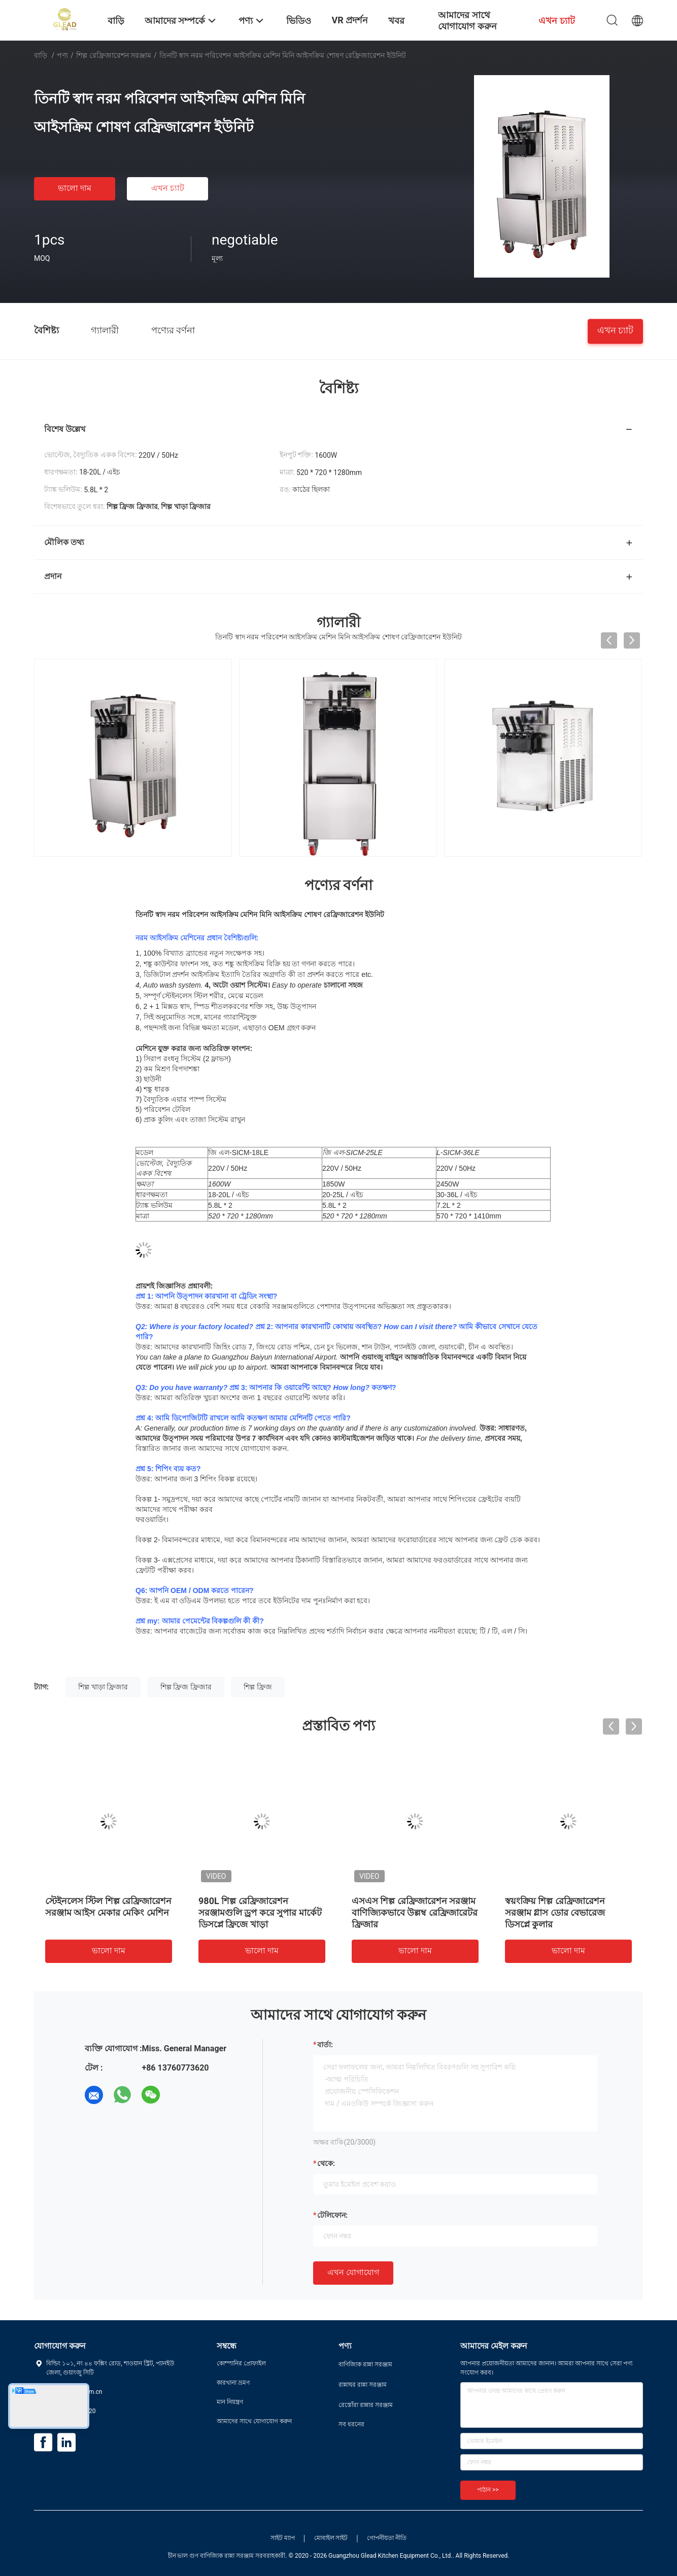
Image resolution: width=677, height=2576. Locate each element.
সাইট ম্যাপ (282, 2537)
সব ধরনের (351, 2424)
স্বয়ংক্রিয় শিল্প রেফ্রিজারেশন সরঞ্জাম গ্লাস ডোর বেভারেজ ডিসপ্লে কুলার (555, 1912)
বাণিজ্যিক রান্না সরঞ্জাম (365, 2364)
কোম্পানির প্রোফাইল (241, 2363)
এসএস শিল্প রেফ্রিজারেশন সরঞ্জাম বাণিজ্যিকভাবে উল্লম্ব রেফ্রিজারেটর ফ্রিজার (415, 1912)
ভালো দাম (74, 188)
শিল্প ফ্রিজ (258, 1687)
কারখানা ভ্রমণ (233, 2382)
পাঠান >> (488, 2489)
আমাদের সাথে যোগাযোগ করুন (254, 2421)
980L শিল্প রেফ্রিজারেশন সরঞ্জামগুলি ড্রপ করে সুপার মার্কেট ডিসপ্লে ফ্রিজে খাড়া (260, 1912)
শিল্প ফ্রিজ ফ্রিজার (186, 1687)
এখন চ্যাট (167, 188)
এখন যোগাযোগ (353, 2272)
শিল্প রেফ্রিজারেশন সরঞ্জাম (113, 55)
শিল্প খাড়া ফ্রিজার (103, 1687)
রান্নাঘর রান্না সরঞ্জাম (362, 2384)
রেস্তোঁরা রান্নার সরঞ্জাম (365, 2405)
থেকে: (326, 2163)
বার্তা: (325, 2045)
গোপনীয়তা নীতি (387, 2537)
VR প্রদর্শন (349, 20)
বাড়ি (40, 55)
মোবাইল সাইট (331, 2537)
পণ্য (62, 55)
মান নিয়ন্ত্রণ (230, 2401)
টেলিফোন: (332, 2215)
